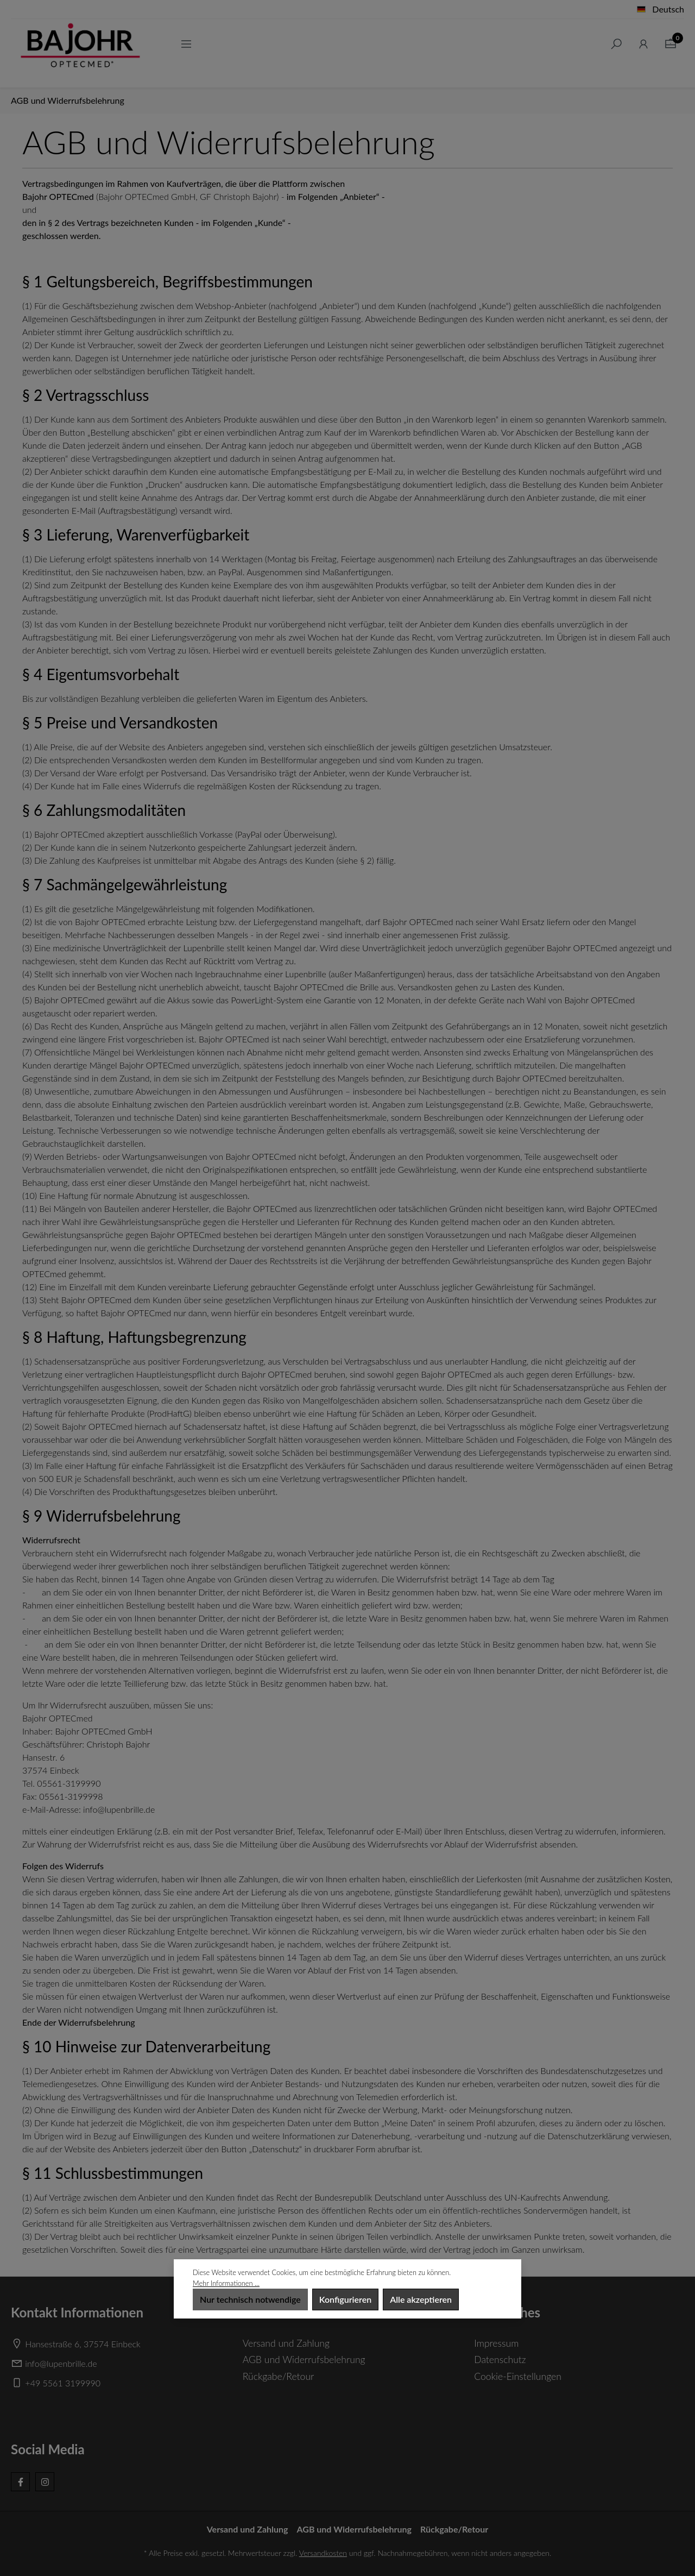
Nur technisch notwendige (250, 2299)
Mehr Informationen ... (226, 2283)
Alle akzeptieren (421, 2299)
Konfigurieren (345, 2299)
